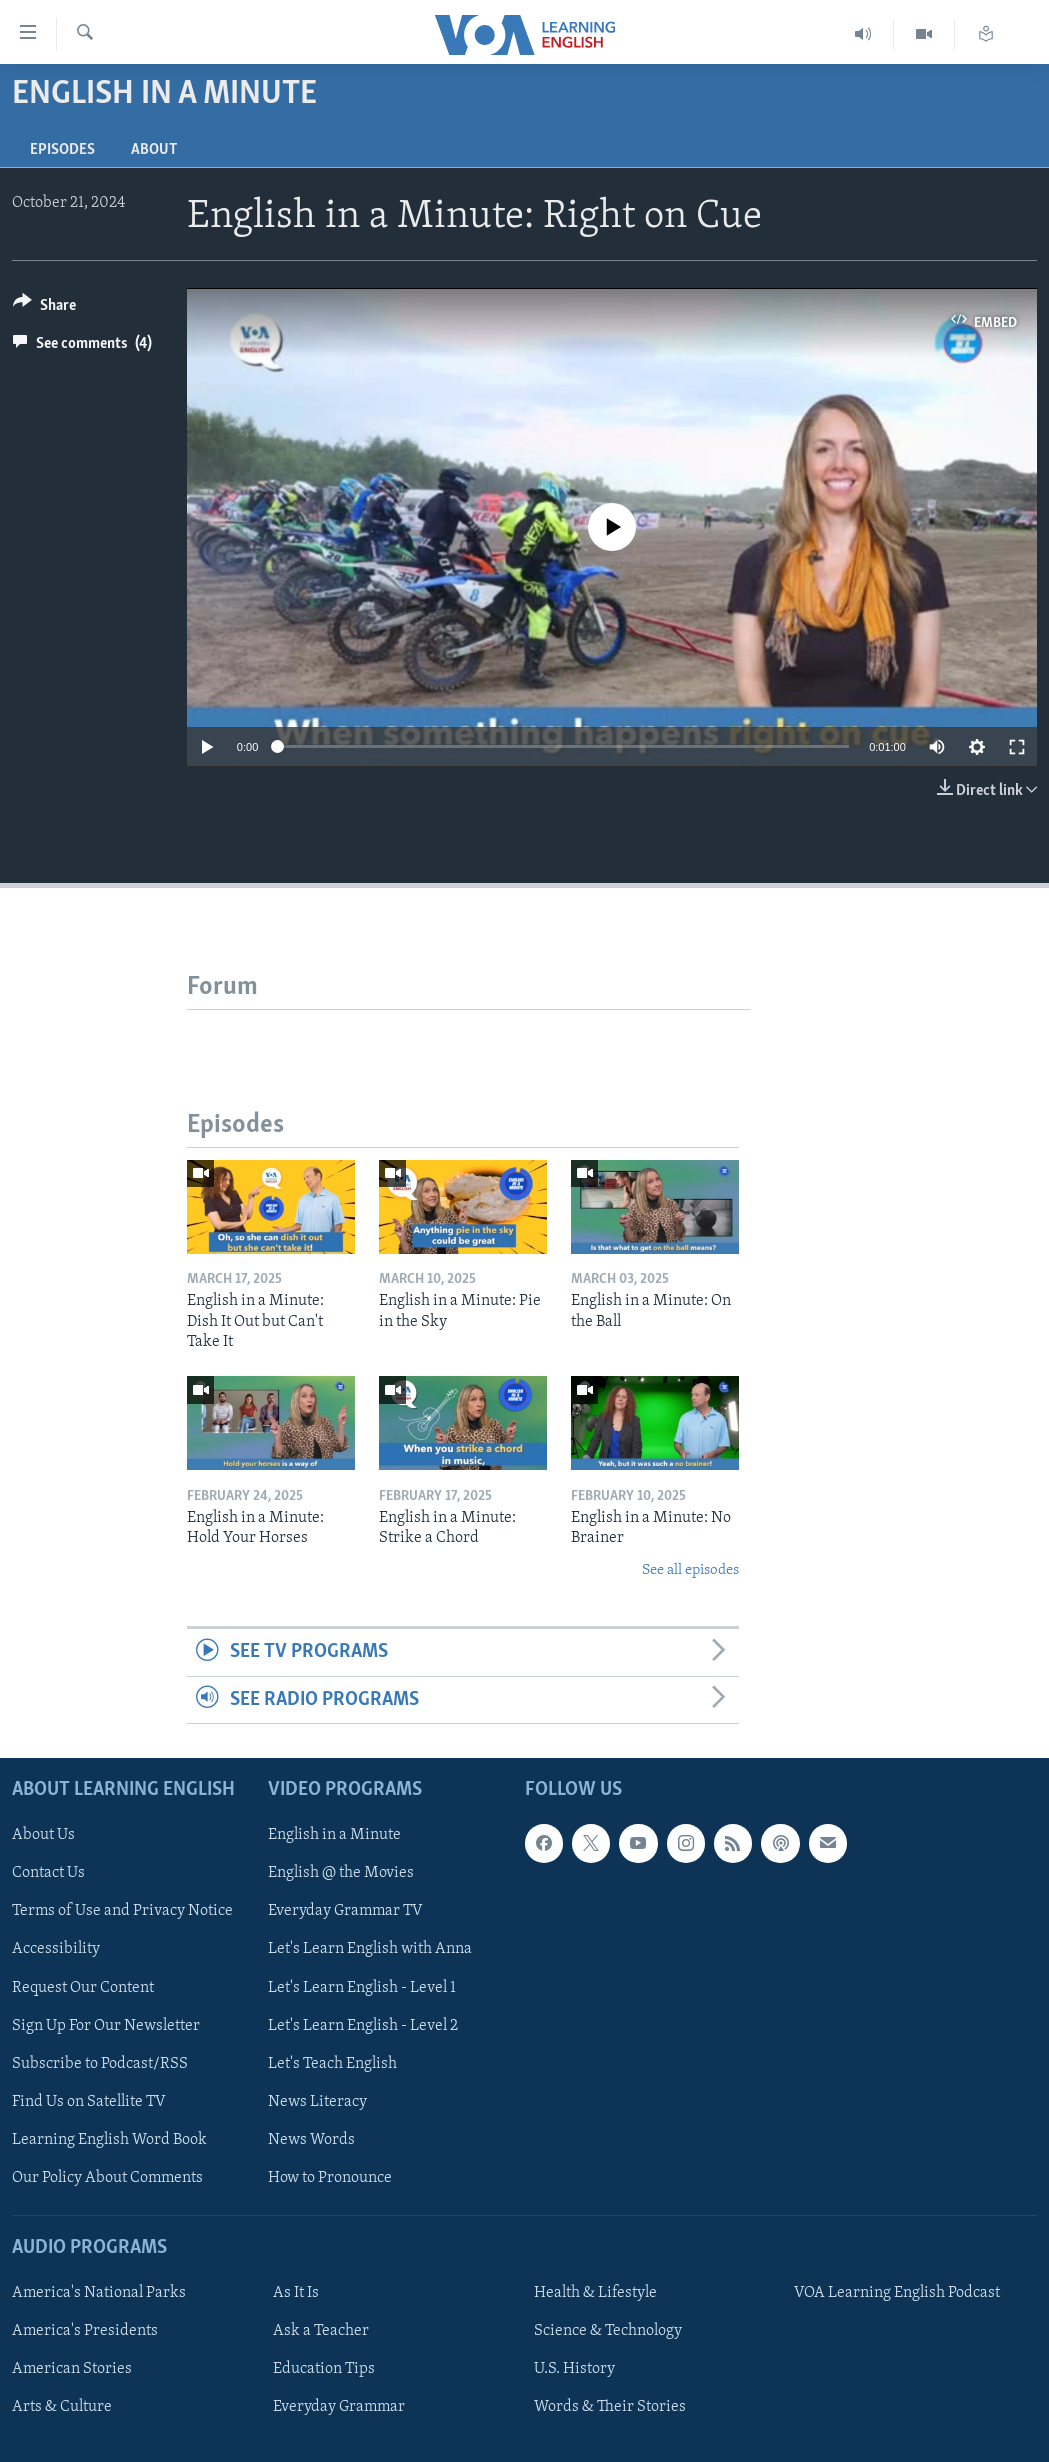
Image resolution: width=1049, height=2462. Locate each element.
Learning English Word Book (109, 2140)
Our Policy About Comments (107, 2178)
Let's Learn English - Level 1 (362, 1988)
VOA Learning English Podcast (897, 2293)
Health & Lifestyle (595, 2293)
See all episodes (690, 1570)
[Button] (44, 308)
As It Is (296, 2293)
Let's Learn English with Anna (370, 1950)
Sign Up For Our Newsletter (106, 2026)
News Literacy (317, 2102)
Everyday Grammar (339, 2407)
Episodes (62, 150)
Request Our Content (83, 1988)
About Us (43, 1835)
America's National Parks (99, 2293)
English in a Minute (334, 1835)
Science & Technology (608, 2331)
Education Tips (324, 2369)
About (154, 150)
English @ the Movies (341, 1873)
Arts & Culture (62, 2407)
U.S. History (574, 2369)
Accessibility (56, 1950)
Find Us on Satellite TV (89, 2102)
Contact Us (48, 1873)
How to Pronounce (330, 2178)
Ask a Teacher (321, 2331)
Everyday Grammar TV (345, 1911)
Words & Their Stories (610, 2407)
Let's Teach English (332, 2064)
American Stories (72, 2369)
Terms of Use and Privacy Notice (122, 1911)
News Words (311, 2140)
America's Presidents (85, 2331)
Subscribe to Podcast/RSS (100, 2064)
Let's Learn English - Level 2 (363, 2026)
